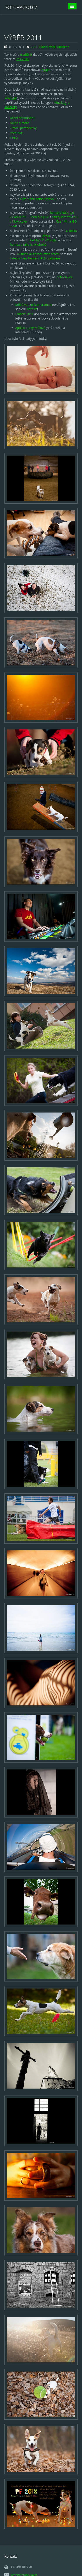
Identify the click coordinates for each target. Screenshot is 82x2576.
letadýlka (10, 98)
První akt (16, 133)
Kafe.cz (32, 309)
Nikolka (71, 231)
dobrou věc (64, 277)
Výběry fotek (47, 47)
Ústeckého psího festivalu (38, 199)
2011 (34, 47)
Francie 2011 (24, 314)
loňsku (46, 236)
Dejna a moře (19, 123)
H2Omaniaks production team (37, 254)
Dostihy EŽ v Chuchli (43, 240)
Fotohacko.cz (21, 7)
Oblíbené (63, 47)
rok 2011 (22, 59)
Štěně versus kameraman (33, 304)
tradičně (26, 54)
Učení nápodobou (22, 118)
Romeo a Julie (39, 217)
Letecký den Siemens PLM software (35, 258)
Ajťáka (45, 70)
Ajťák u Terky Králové (30, 328)
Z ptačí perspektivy (23, 128)
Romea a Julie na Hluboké (28, 244)
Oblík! (14, 138)
